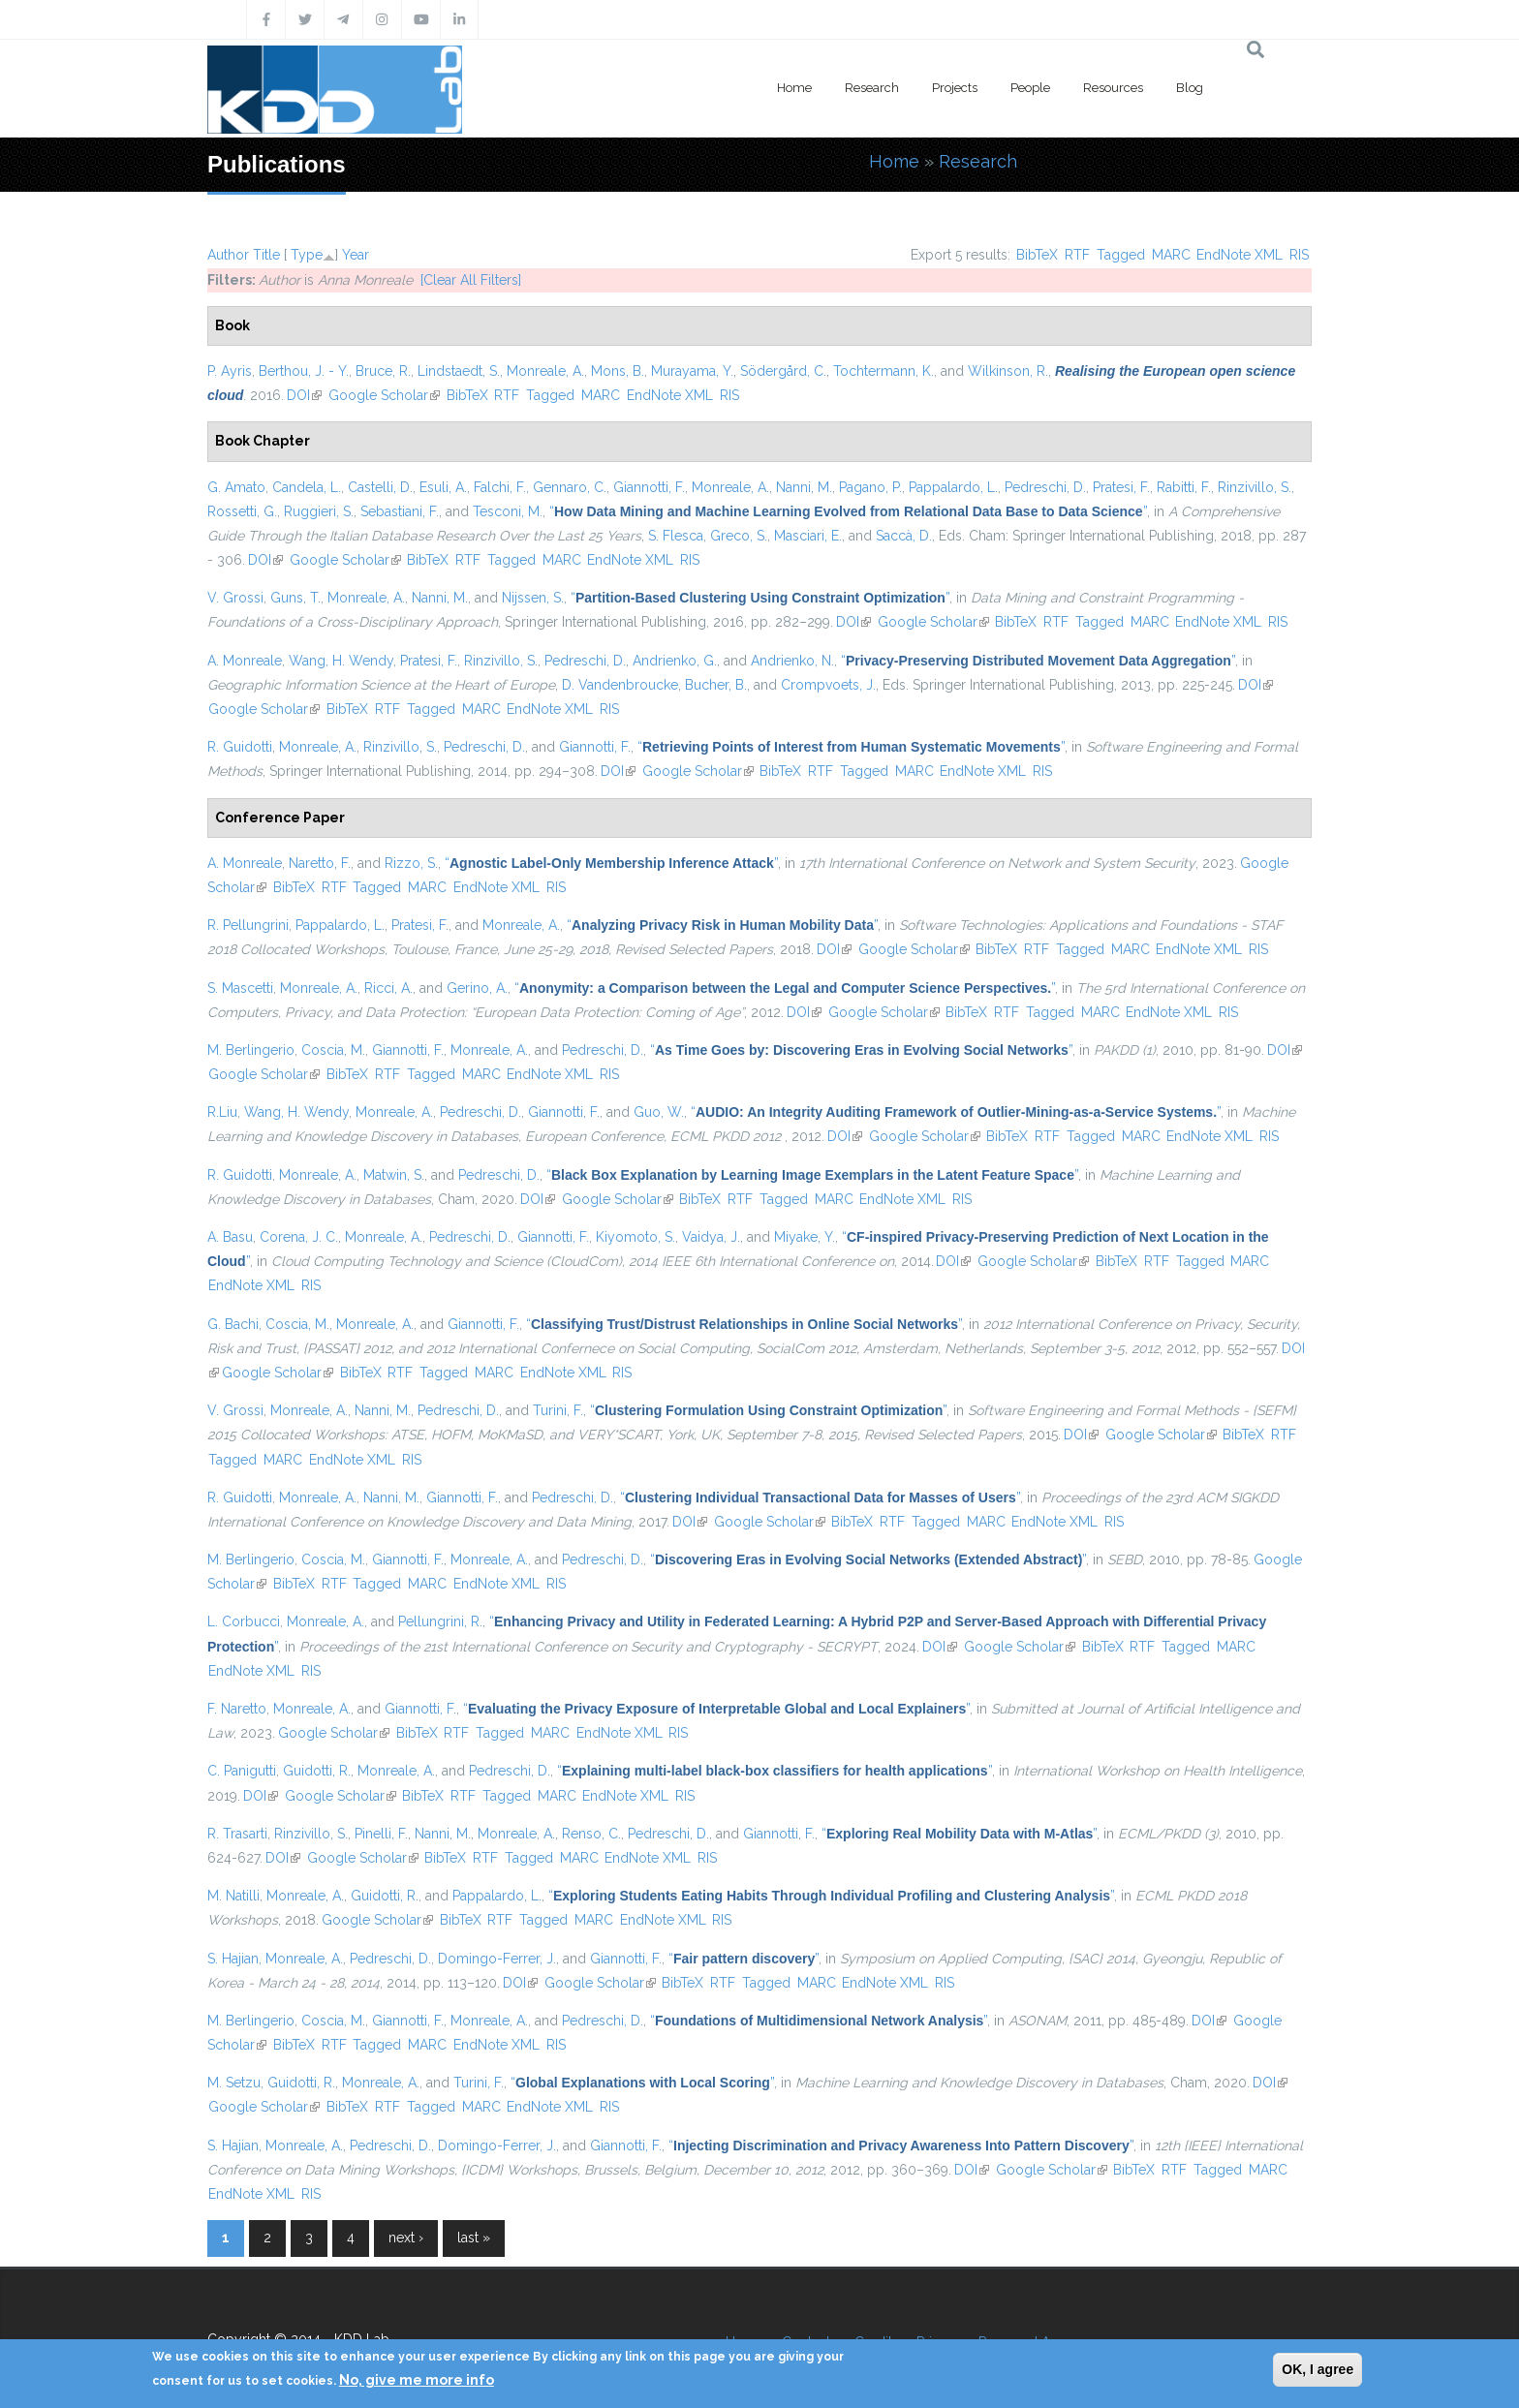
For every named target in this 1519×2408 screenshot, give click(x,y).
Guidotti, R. (317, 1770)
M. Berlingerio (250, 1050)
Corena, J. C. (299, 1237)
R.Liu (222, 1112)
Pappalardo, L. (953, 487)
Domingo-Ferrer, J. (497, 1958)
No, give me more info (416, 2380)
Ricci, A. (388, 988)
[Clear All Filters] (470, 280)
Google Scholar (384, 395)
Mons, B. (617, 371)
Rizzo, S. (411, 863)
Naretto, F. (320, 863)
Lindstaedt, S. (459, 371)
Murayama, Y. (692, 371)
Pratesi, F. (1121, 487)
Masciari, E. (808, 535)
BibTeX (1037, 254)
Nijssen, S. (533, 597)
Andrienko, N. (792, 660)
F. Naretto (236, 1708)
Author (228, 254)
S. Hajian (233, 1958)
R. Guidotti (239, 747)
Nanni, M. (804, 487)
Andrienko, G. (675, 660)
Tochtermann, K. (883, 371)
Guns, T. (295, 597)
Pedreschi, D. (1045, 487)
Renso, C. (591, 1833)
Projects (954, 87)
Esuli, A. (443, 487)
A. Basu (230, 1237)
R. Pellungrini (248, 925)
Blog (1189, 87)
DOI (304, 395)
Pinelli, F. (381, 1833)
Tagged (1121, 254)
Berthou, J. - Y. (304, 371)
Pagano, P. (870, 487)
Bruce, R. (383, 371)
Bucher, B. (716, 685)
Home (794, 87)
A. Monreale (244, 660)
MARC (1171, 254)
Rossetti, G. (242, 511)
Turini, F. (558, 1410)
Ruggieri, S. (319, 511)
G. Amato (236, 487)
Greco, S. (738, 535)
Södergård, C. (783, 371)
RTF (1077, 254)
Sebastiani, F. (399, 511)
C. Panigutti (241, 1770)
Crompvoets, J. (828, 685)
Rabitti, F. (1184, 487)
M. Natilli (233, 1895)
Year (355, 254)
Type (307, 254)
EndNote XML (1239, 254)
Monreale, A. (545, 371)
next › (405, 2237)
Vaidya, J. (711, 1237)
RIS (1299, 254)
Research (872, 87)
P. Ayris (229, 371)
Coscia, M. (333, 1050)
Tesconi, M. (507, 511)
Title (266, 254)
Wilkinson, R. (1008, 371)
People (1030, 87)
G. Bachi (233, 1324)
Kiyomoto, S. (635, 1237)
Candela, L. (306, 487)
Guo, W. (659, 1112)
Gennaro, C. (569, 487)
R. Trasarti (237, 1833)
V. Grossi (235, 597)
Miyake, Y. (804, 1237)
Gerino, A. (477, 988)
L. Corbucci (243, 1621)
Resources (1113, 87)
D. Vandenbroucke (620, 685)
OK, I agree (1317, 2369)
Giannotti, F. (649, 487)
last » (473, 2237)
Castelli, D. (380, 487)
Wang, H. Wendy (341, 660)
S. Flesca (675, 535)
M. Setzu (234, 2082)
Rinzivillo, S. (1254, 487)
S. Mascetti (240, 988)
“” (848, 511)
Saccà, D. (904, 535)
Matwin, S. (393, 1175)
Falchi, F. (500, 487)
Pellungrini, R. (440, 1621)
